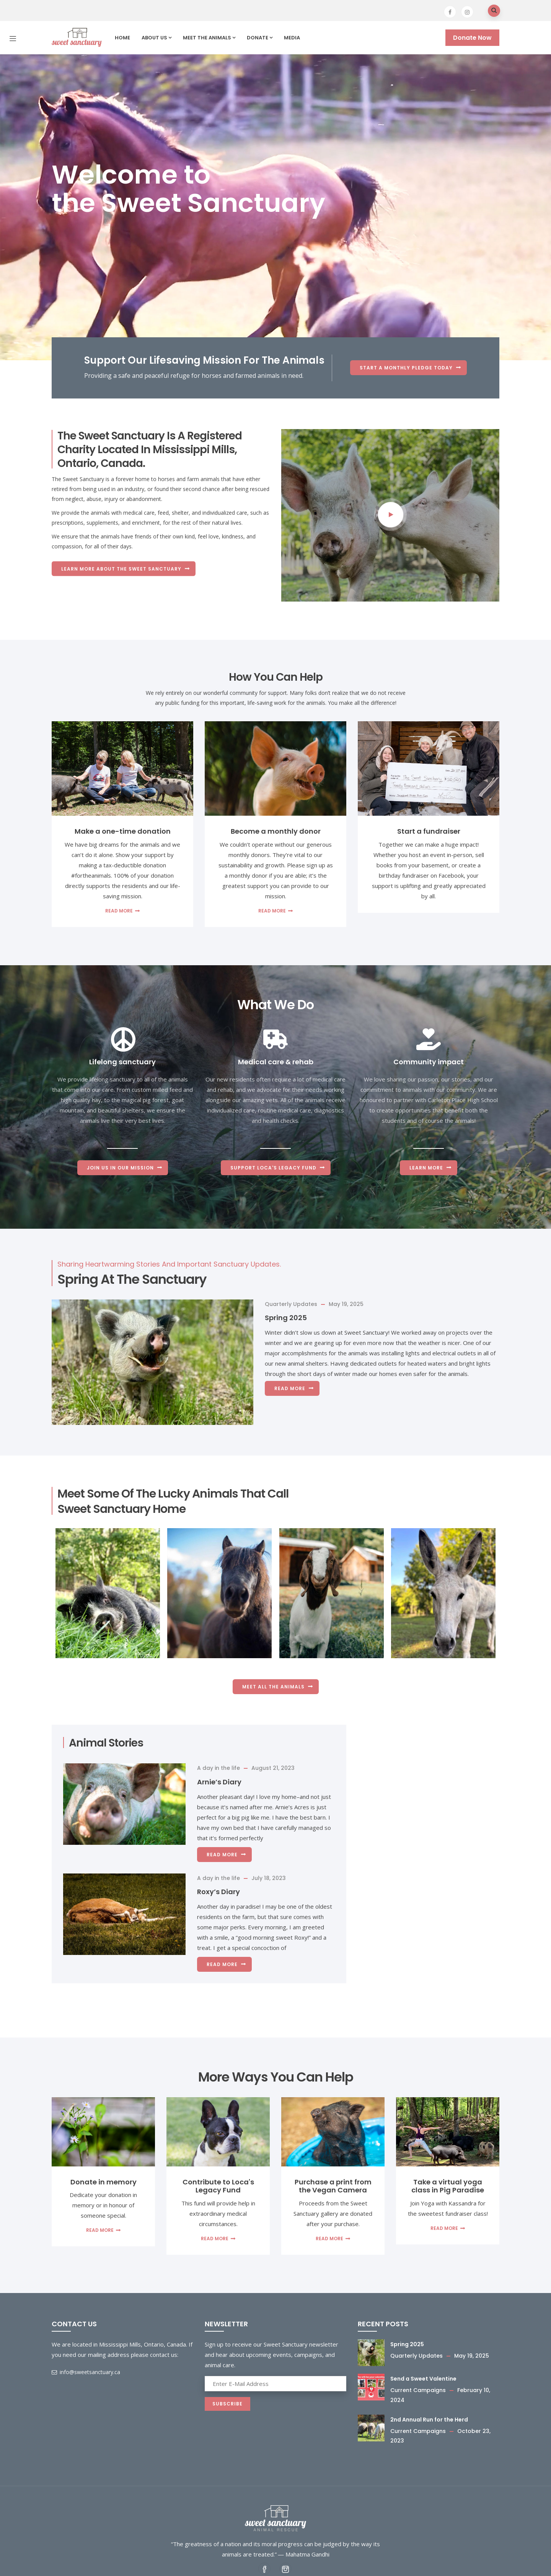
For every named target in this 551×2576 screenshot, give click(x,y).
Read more (119, 910)
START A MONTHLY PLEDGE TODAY (406, 367)
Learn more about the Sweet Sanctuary (121, 568)
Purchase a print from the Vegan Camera (333, 2186)
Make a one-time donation (123, 831)
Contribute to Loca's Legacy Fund (218, 2186)
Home (122, 37)
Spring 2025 (286, 1317)
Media (292, 37)
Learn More (426, 1167)
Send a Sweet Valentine (423, 2378)
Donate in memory (103, 2182)
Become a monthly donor (276, 831)
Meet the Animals (209, 37)
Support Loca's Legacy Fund (273, 1167)
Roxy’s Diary (218, 1891)
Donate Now (472, 37)
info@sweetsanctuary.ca (86, 2372)
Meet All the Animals (273, 1686)
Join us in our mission (120, 1167)
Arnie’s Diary (219, 1782)
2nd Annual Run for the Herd (429, 2419)
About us (156, 37)
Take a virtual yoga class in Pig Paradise (447, 2186)
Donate (259, 37)
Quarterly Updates (291, 1304)
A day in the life (218, 1768)
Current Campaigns (418, 2390)
